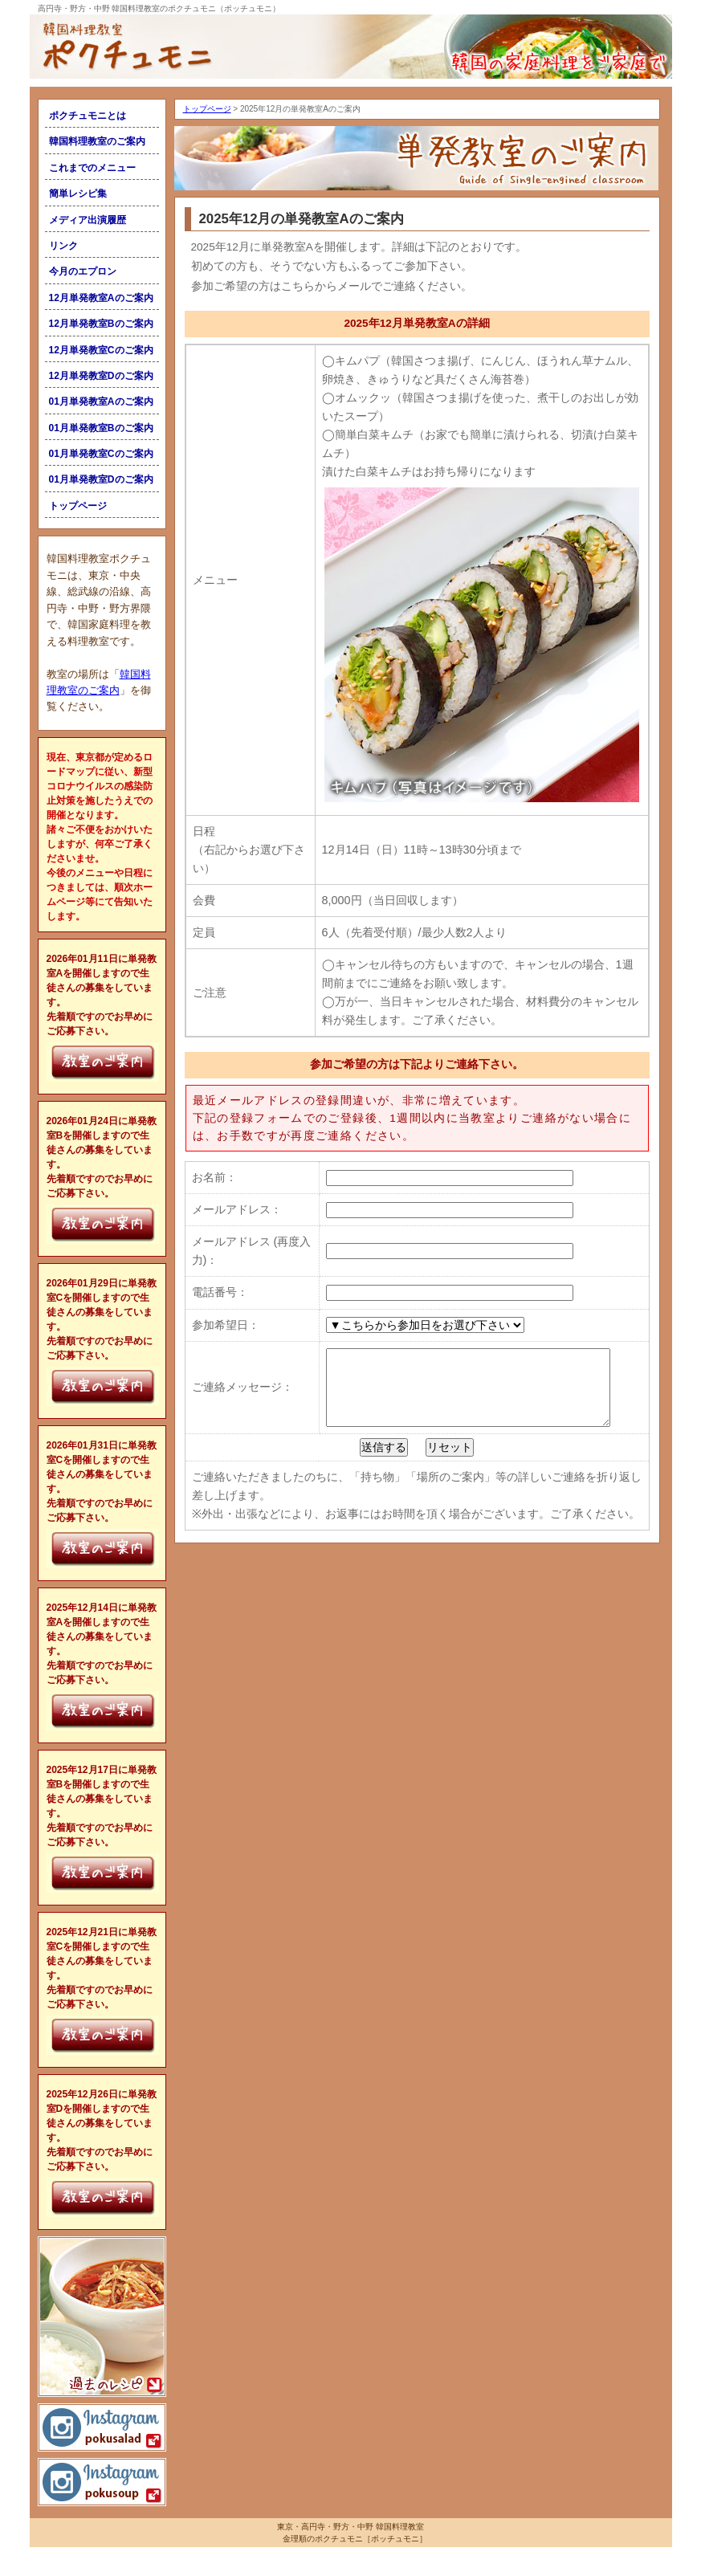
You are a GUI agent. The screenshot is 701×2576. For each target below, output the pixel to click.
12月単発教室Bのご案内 (101, 323)
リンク (63, 245)
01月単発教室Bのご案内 (101, 428)
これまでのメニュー (92, 167)
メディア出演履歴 (87, 220)
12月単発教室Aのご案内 (101, 298)
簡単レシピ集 (78, 193)
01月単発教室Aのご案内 (101, 401)
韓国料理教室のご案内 (97, 141)
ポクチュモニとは (87, 115)
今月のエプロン (82, 271)
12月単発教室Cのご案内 (101, 350)
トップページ (78, 506)
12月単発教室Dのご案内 (101, 375)
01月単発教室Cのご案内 (101, 453)
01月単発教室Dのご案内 (101, 479)
